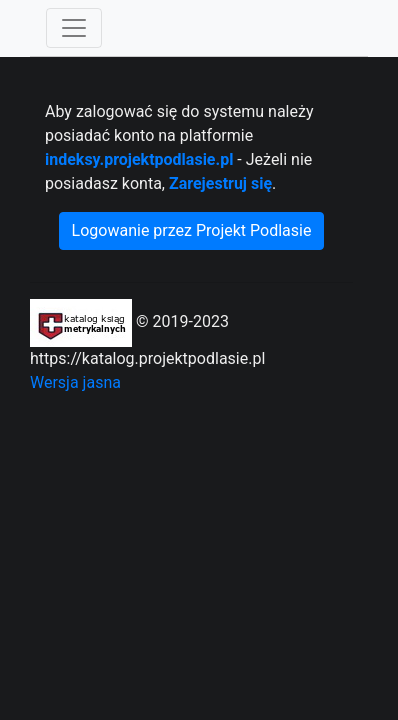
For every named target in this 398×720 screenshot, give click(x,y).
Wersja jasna (75, 382)
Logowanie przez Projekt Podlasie (192, 230)
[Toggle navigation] (74, 28)
